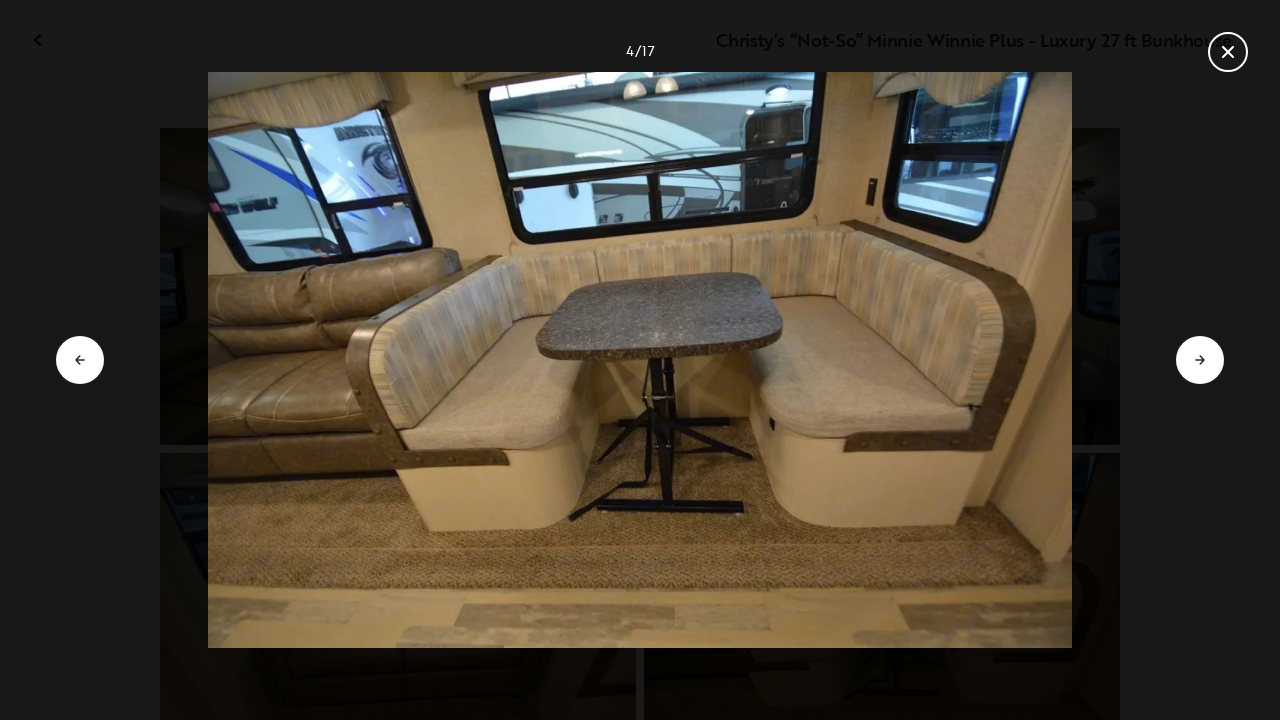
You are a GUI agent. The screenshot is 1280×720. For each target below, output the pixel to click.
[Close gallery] (1228, 52)
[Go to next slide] (1200, 360)
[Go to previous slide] (80, 360)
